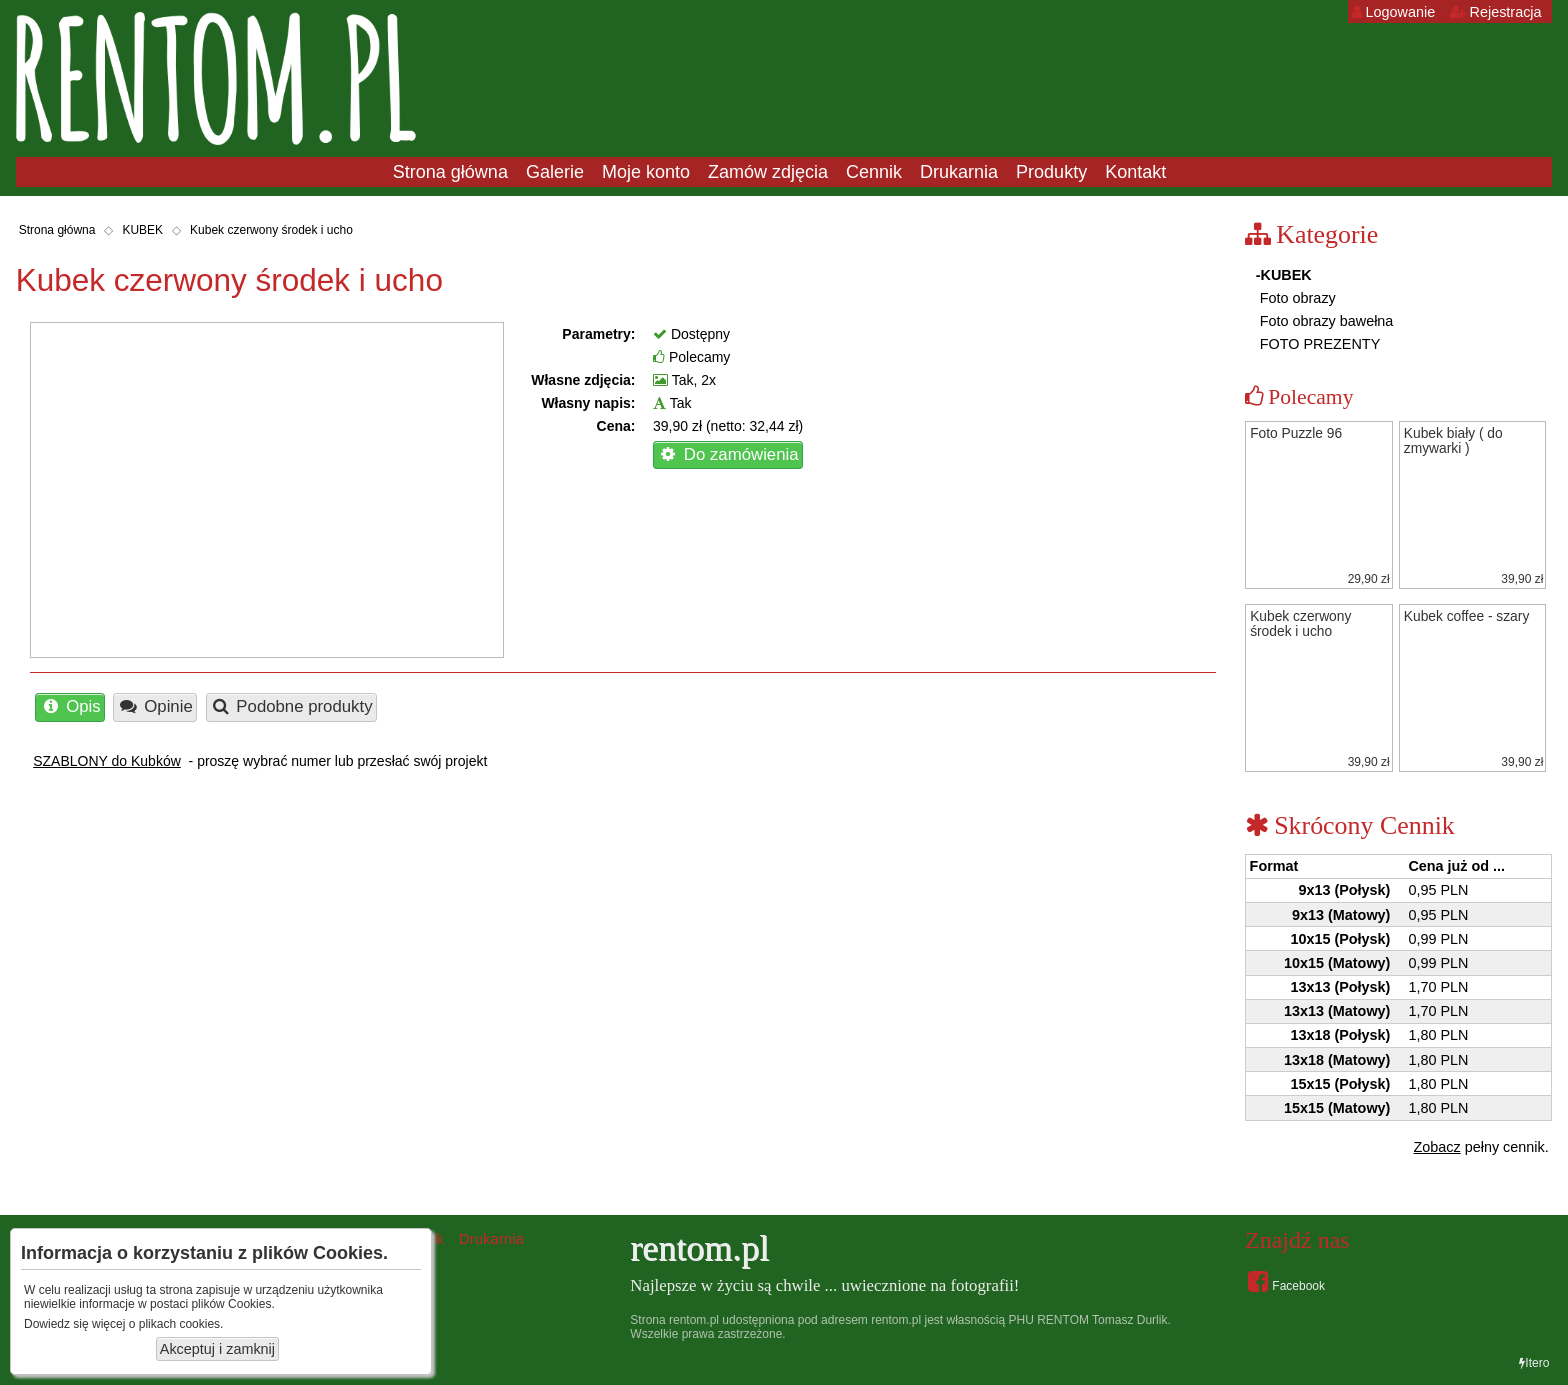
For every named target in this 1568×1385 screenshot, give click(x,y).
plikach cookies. (181, 1324)
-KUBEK (1284, 275)
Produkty (1051, 172)
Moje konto (646, 172)
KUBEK (142, 230)
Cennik (874, 172)
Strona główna (450, 172)
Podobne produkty (291, 706)
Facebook (1286, 1281)
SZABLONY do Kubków (107, 761)
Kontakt (1135, 172)
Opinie (155, 706)
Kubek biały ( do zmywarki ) (1453, 441)
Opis (70, 706)
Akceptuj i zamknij (217, 1349)
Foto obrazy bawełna (1325, 321)
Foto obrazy (1296, 298)
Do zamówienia (727, 454)
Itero (1534, 1363)
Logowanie (1394, 12)
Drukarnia (959, 172)
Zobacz (1437, 1147)
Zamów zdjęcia (768, 172)
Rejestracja (1496, 12)
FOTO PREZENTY (1318, 344)
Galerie (555, 172)
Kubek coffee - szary (1467, 616)
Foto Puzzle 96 (1296, 433)
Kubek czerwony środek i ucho (271, 230)
